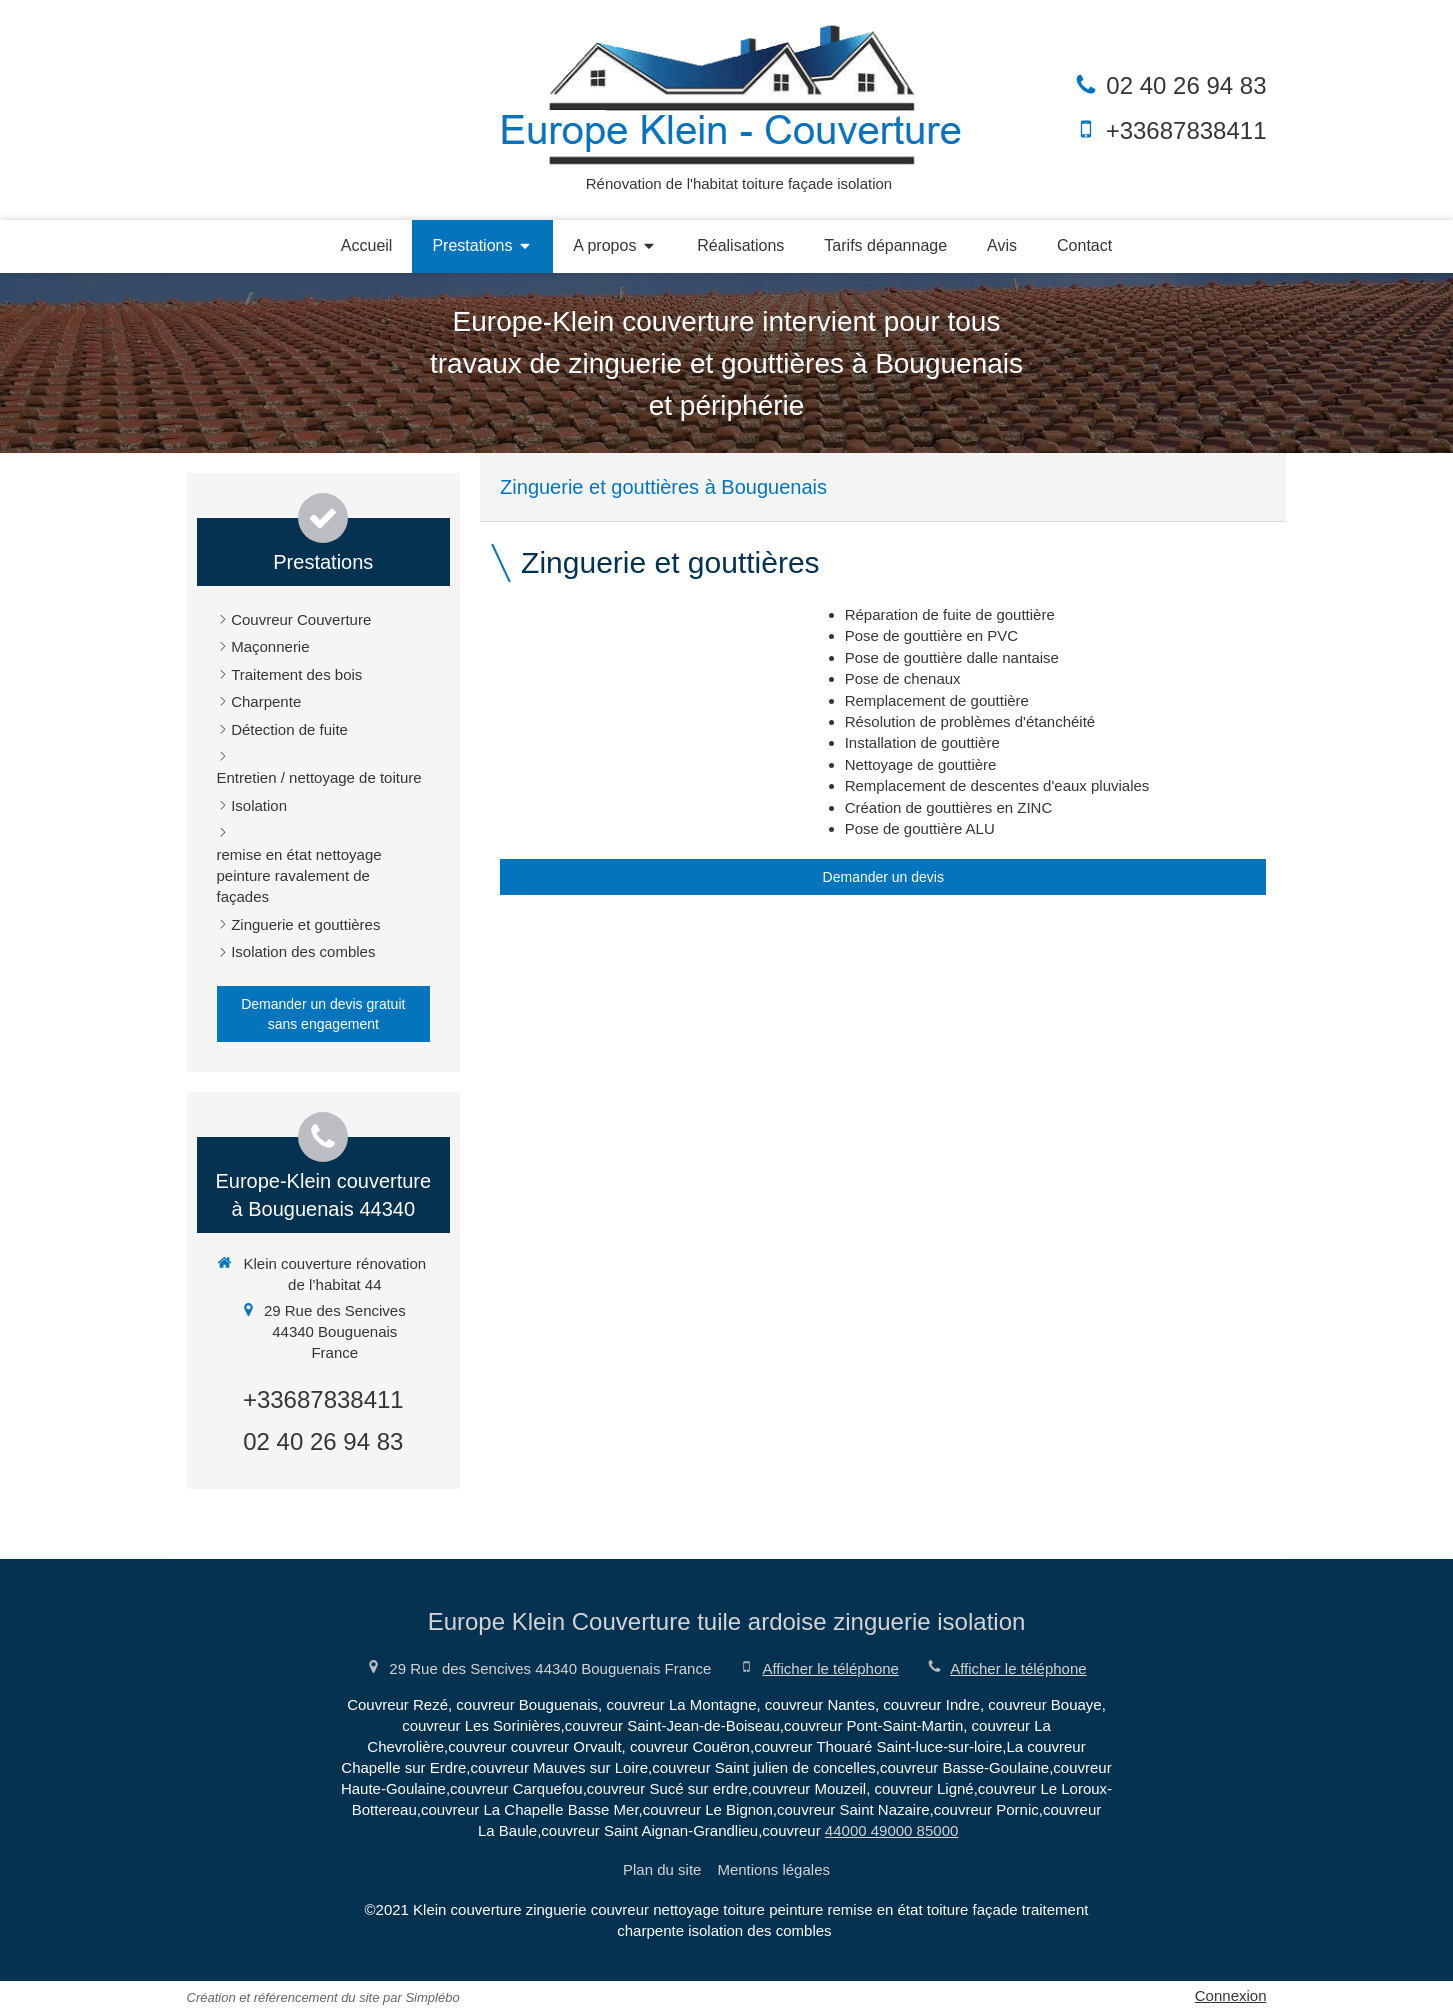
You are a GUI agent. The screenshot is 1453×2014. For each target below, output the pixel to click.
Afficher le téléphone (830, 1668)
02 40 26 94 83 (1186, 85)
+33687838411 (1186, 130)
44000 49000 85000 (891, 1830)
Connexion (1231, 1995)
